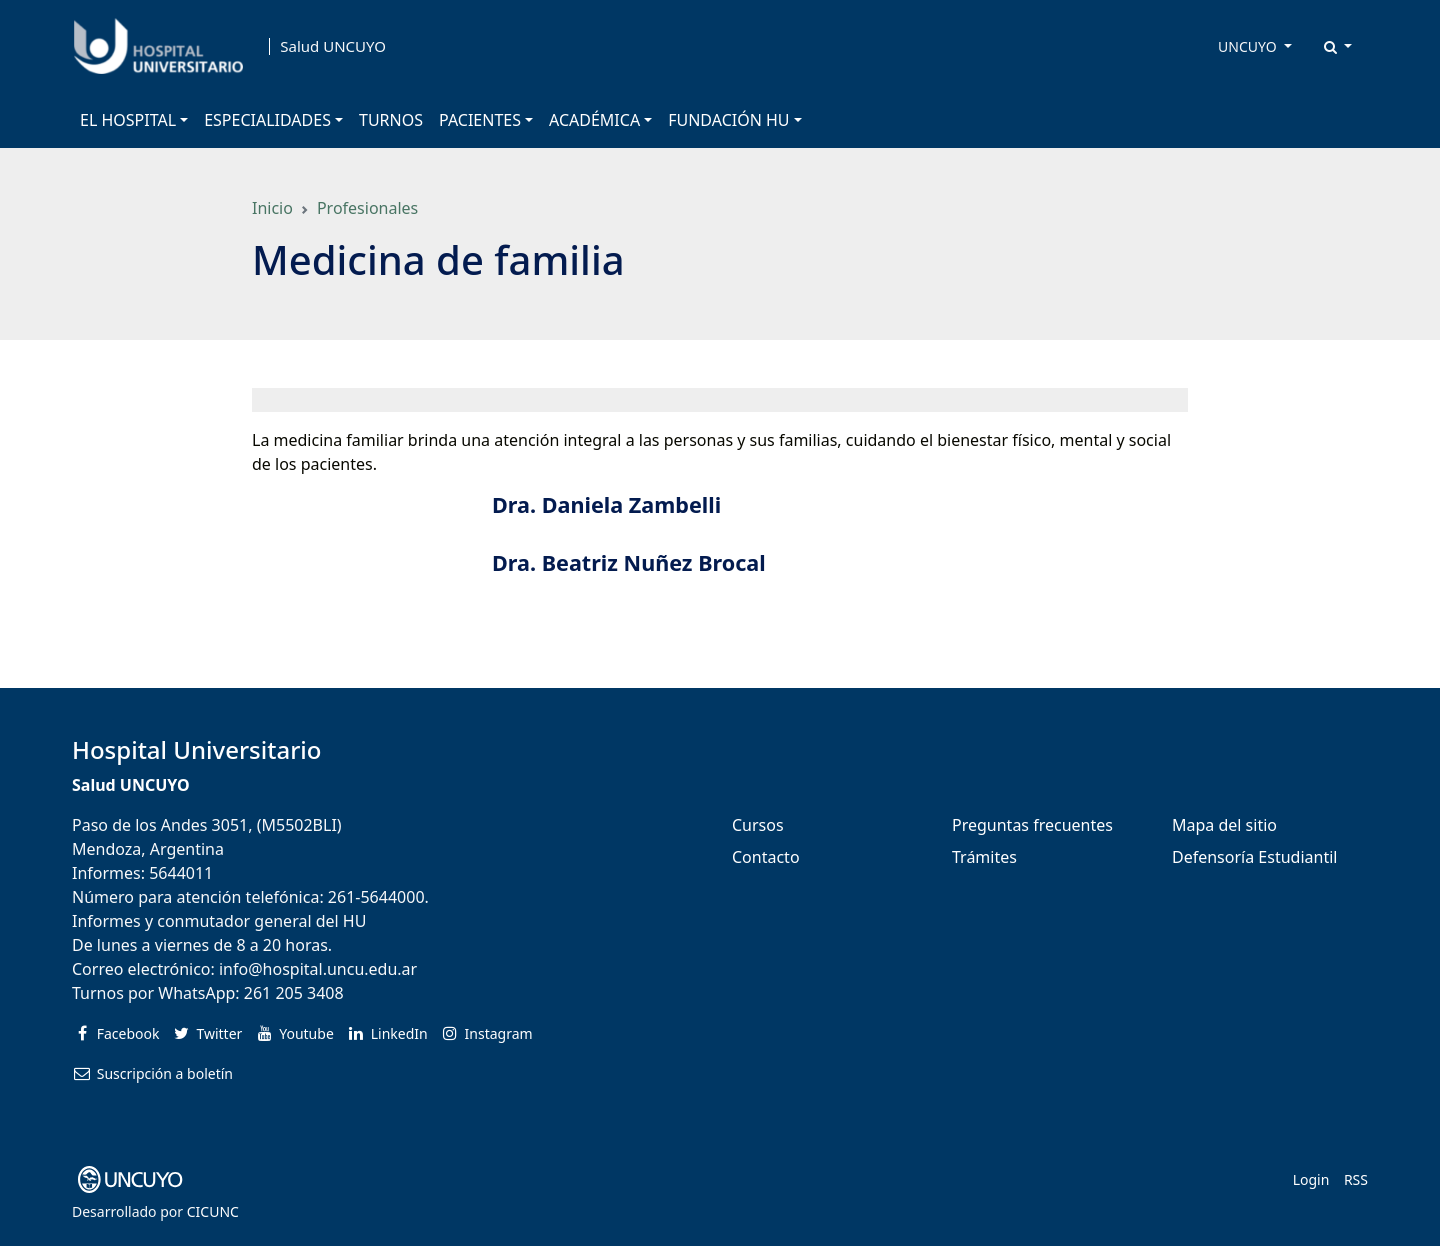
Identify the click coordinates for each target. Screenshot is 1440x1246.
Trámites (984, 857)
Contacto (766, 857)
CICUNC (213, 1211)
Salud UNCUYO (333, 46)
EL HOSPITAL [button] (128, 120)
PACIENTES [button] (480, 120)
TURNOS (391, 120)
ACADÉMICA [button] (594, 120)
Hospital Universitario (196, 749)
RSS (1356, 1179)
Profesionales (367, 208)
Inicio (272, 208)
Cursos (758, 825)
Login (1311, 1179)
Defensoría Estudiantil (1254, 857)
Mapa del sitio (1224, 825)
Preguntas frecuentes (1032, 825)
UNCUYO (1249, 46)
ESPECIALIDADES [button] (267, 120)
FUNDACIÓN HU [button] (728, 120)
